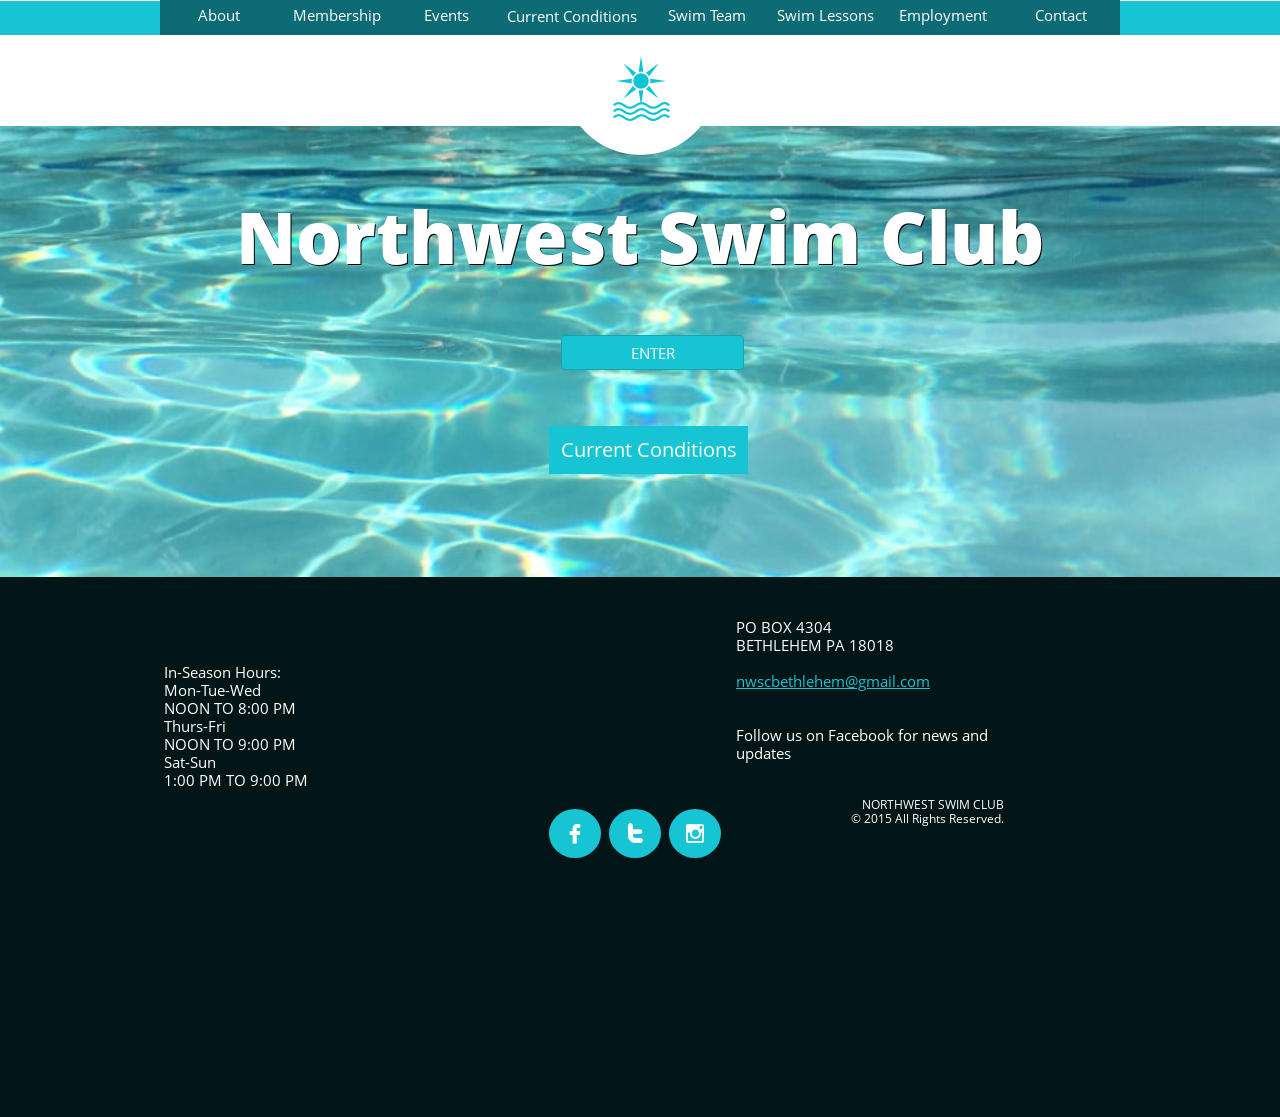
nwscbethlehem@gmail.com (833, 681)
